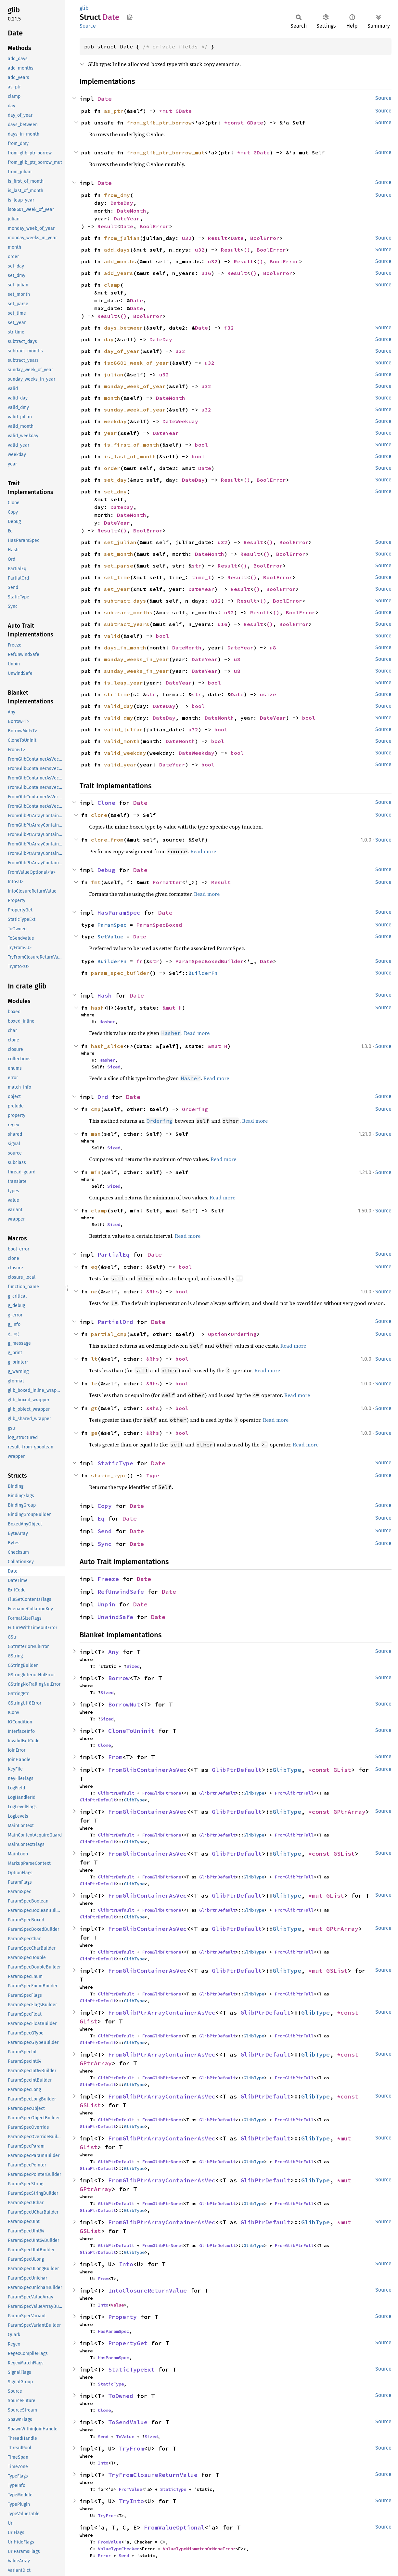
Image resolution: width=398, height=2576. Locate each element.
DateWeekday (180, 421)
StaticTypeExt (131, 2369)
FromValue (130, 2489)
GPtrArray (349, 1811)
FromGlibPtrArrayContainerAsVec (161, 2012)
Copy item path (129, 16)
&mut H (172, 1007)
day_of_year (122, 351)
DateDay (121, 203)
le (94, 1383)
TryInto (131, 2501)
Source (88, 26)
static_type (109, 1475)
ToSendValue (128, 2422)
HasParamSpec (118, 912)
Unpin (106, 1604)
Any (113, 1651)
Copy (104, 1506)
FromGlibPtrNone (161, 1793)
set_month (118, 554)
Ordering (195, 1109)
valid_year (120, 764)
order (112, 468)
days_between (123, 327)
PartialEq (113, 1254)
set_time (117, 577)
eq (94, 1266)
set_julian (120, 542)
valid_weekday (125, 753)
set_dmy (115, 491)
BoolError (154, 226)
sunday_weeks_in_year (136, 671)
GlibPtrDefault (237, 1769)
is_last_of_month (130, 456)
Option (217, 1334)
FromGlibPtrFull (294, 1793)
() (247, 249)
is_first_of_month (131, 444)
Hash (104, 995)
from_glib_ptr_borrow (159, 122)
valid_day (118, 706)
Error (104, 2555)
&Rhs (152, 1291)
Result (107, 226)
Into (126, 2264)
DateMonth (131, 210)
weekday (115, 421)
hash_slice (107, 1046)
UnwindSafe (115, 1617)
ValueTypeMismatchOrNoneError (199, 2549)
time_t (201, 577)
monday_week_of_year (135, 386)
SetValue (110, 936)
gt (94, 1408)
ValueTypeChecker (118, 2549)
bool (201, 444)
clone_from (107, 839)
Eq (101, 1518)
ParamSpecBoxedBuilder (209, 961)
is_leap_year (123, 682)
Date (104, 98)
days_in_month (125, 647)
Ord (102, 1097)
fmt (96, 882)
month (112, 398)
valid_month (122, 741)
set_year (117, 589)
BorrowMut (124, 1704)
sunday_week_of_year (135, 409)
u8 (273, 647)
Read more (203, 851)
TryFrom (131, 2448)
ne (94, 1291)
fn (139, 961)
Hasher (107, 1022)
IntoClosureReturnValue (147, 2290)
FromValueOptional (174, 2527)
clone (99, 815)
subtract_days (125, 600)
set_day (115, 480)
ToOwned (120, 2395)
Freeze (108, 1579)
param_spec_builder (120, 973)
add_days (117, 249)
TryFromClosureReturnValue (153, 2474)
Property (122, 2317)
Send (104, 1531)
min (96, 1172)
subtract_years (126, 624)
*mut (167, 111)
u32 (187, 238)
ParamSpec (112, 925)
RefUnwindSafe (120, 1591)
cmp (96, 1109)
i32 (229, 327)
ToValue (125, 2436)
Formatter (167, 882)
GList (342, 1769)
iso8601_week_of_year (136, 363)
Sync (104, 1544)
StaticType (115, 1463)
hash (97, 1007)
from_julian (122, 238)
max (96, 1134)
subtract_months (128, 612)
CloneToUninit (131, 1730)
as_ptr (113, 111)
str (196, 565)
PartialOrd (115, 1322)
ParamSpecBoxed (159, 925)
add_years (118, 273)
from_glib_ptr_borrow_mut (166, 152)
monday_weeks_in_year (136, 659)
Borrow (119, 1678)
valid (112, 636)
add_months (120, 261)
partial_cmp (109, 1334)
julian (113, 374)
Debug (106, 870)
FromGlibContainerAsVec (147, 1769)
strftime (117, 694)
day (109, 339)
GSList (344, 1853)
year (110, 433)
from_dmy (117, 195)
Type (152, 1475)
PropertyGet (128, 2343)
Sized (113, 1067)
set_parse (118, 565)
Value (117, 2305)
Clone (106, 802)
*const (235, 122)
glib (84, 8)
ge (94, 1433)
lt (94, 1358)
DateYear (127, 218)
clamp (112, 284)
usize (268, 694)
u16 (206, 273)
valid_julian (123, 729)
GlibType (287, 1769)
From (115, 1757)
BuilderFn (112, 961)
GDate (183, 111)
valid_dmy (118, 717)
